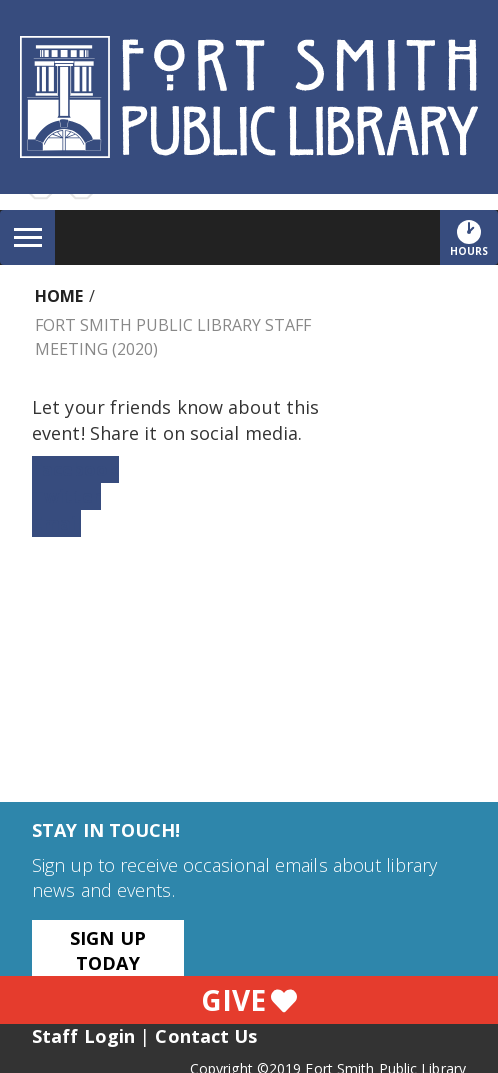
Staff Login (83, 1036)
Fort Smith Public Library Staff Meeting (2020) (173, 337)
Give (249, 1000)
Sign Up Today (108, 950)
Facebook (75, 469)
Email (56, 523)
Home (59, 296)
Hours (474, 238)
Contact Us (206, 1036)
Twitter (66, 496)
